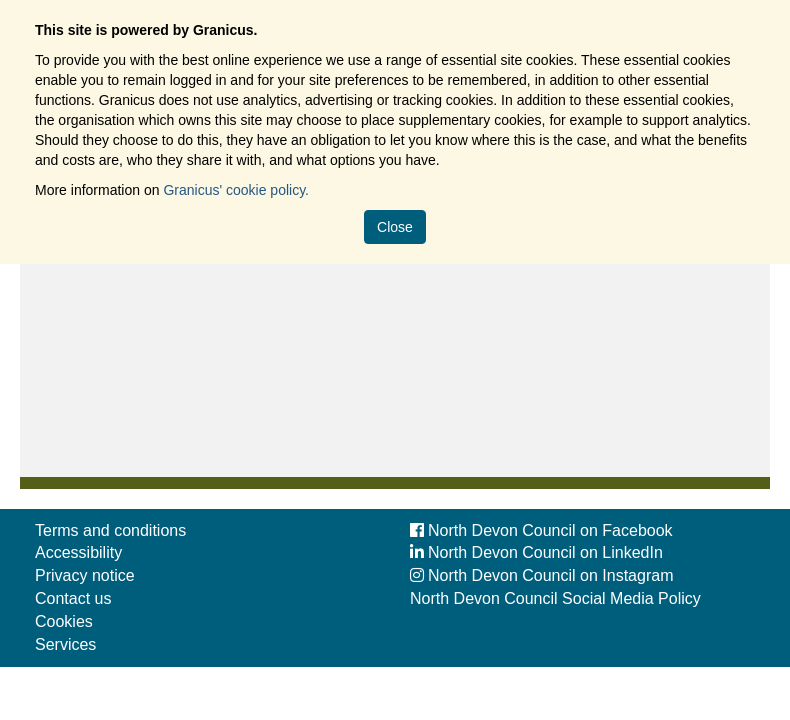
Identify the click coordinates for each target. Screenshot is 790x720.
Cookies (64, 621)
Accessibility (78, 552)
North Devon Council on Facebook (541, 530)
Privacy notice (85, 575)
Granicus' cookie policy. (236, 190)
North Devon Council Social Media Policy (555, 598)
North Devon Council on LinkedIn (536, 552)
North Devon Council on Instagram (541, 575)
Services (65, 644)
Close (395, 227)
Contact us (73, 598)
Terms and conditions (110, 530)
